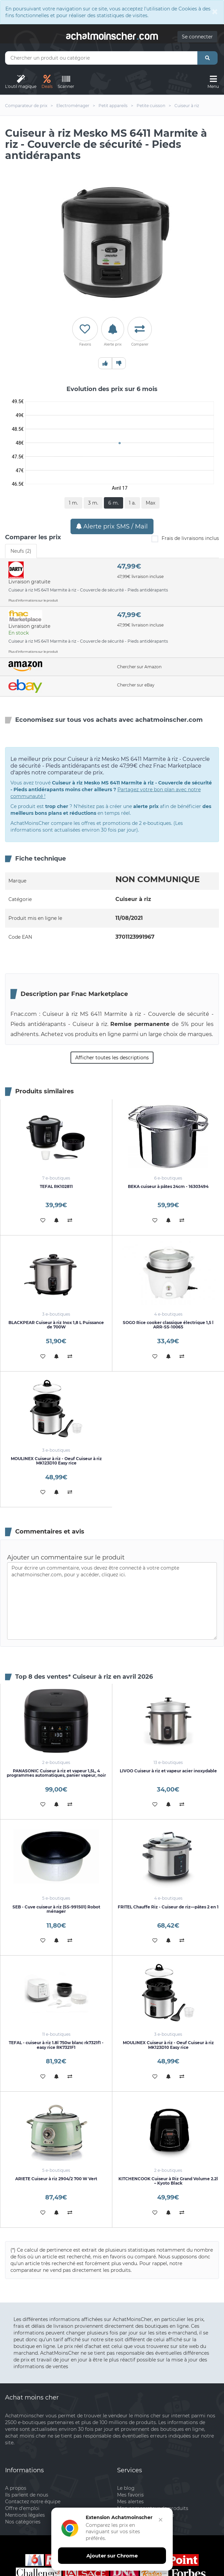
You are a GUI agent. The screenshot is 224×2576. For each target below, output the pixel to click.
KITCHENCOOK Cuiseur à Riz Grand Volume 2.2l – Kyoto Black (168, 2181)
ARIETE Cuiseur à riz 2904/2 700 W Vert (56, 2178)
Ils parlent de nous (26, 2495)
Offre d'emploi (22, 2508)
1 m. (73, 503)
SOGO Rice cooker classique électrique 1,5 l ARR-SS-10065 (168, 1324)
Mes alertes (130, 2502)
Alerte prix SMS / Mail (112, 526)
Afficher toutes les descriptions (112, 1058)
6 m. (113, 503)
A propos (15, 2488)
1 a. (132, 503)
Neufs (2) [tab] (20, 551)
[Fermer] (158, 2526)
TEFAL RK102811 (56, 1186)
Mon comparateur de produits (152, 2508)
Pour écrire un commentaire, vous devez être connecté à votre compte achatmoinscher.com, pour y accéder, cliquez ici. (112, 1601)
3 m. (93, 503)
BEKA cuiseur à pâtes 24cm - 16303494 (168, 1186)
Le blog (126, 2488)
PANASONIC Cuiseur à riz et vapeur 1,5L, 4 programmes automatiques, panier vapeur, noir (56, 1773)
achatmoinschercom (112, 35)
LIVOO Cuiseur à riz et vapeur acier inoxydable (168, 1770)
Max (150, 503)
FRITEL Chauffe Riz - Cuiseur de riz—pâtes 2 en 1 (168, 1906)
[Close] (215, 11)
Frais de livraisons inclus (185, 538)
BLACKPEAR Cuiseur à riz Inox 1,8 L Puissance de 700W (56, 1324)
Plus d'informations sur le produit (33, 600)
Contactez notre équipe (32, 2502)
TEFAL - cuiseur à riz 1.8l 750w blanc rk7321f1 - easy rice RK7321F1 (56, 2045)
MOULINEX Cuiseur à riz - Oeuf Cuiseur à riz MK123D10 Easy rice (56, 1461)
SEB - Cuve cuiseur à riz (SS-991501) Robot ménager (56, 1909)
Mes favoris (130, 2495)
